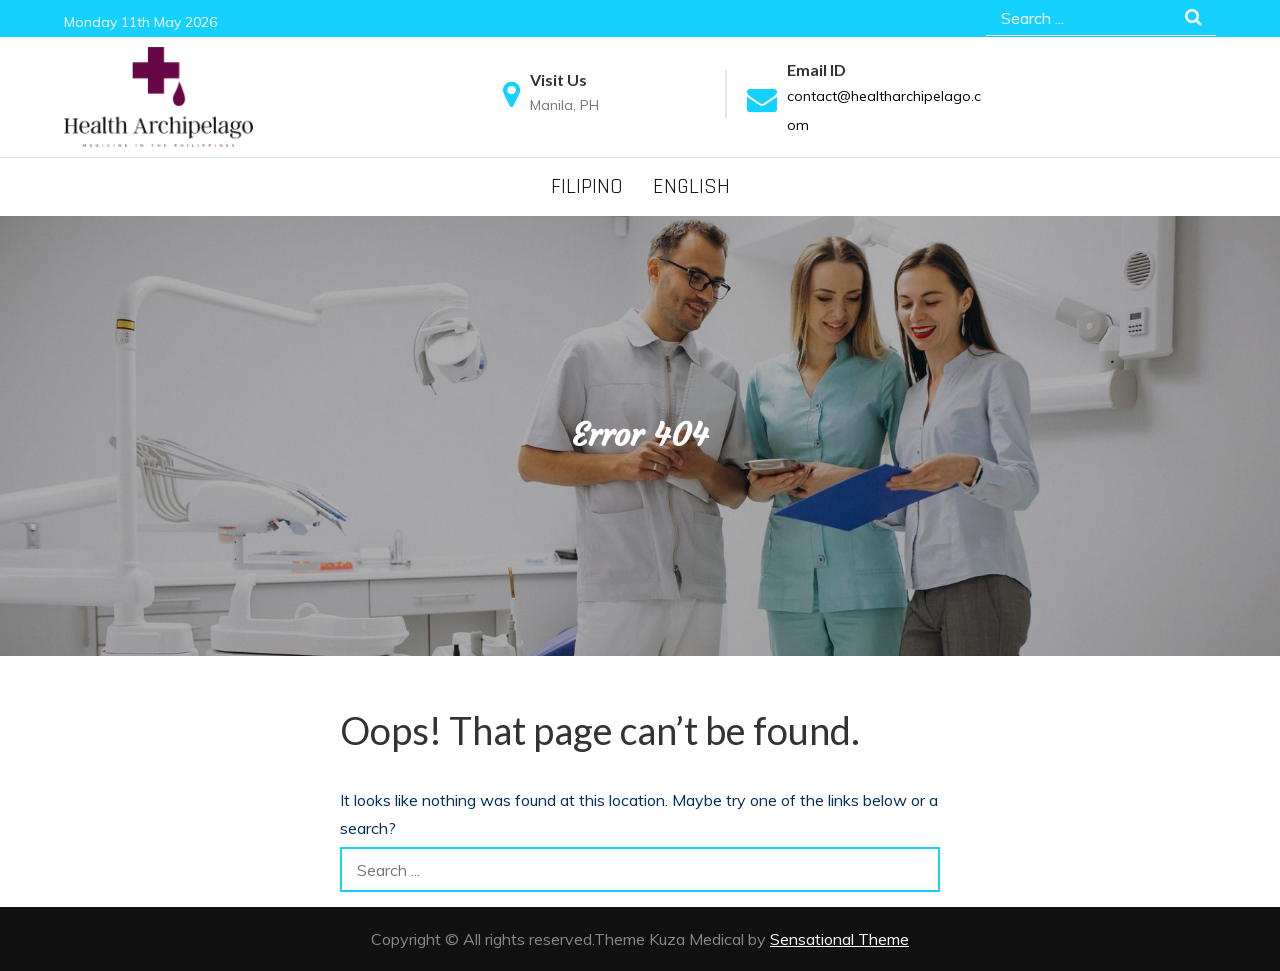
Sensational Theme (839, 939)
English (691, 187)
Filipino (587, 187)
